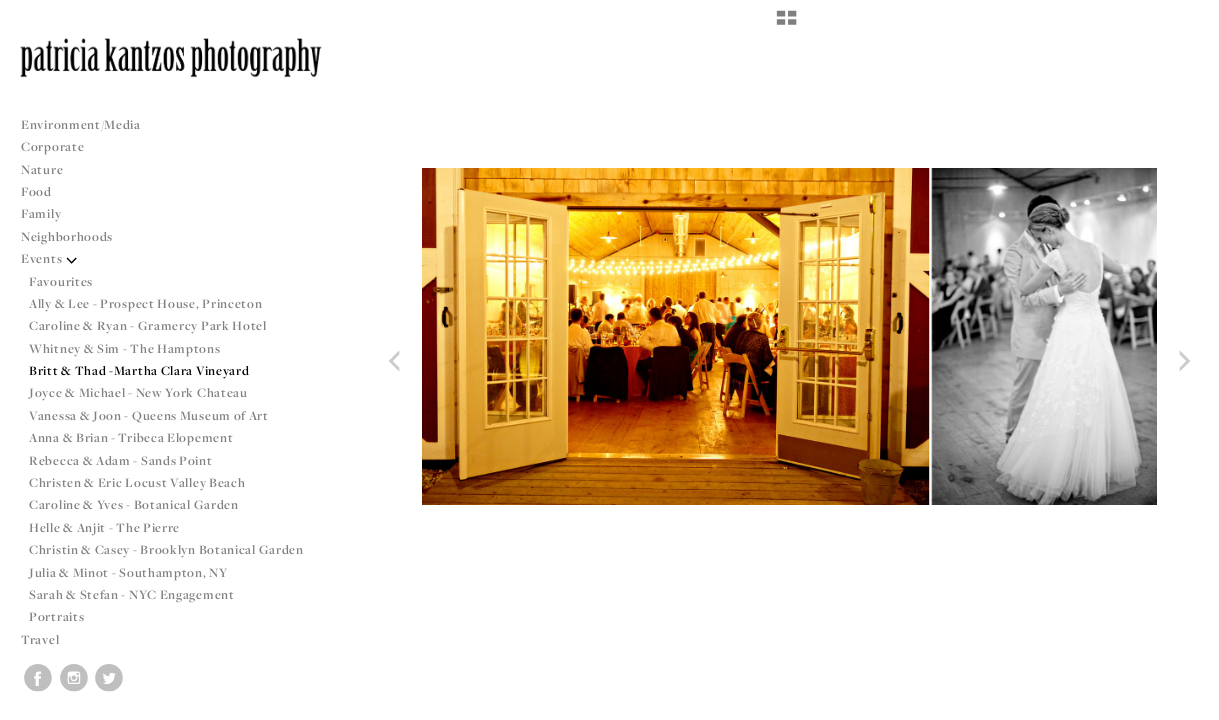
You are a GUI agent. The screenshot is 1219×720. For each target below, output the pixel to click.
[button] (786, 25)
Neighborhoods (75, 236)
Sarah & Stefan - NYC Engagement (132, 594)
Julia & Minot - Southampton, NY (128, 572)
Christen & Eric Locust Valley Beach (137, 482)
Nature (42, 169)
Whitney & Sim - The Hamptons (125, 348)
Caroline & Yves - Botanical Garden (134, 504)
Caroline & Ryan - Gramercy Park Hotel (148, 325)
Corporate (52, 146)
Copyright (1178, 702)
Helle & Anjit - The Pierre (104, 527)
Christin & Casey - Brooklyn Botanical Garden (166, 549)
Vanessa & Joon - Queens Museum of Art (149, 415)
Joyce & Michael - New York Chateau (138, 392)
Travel (40, 639)
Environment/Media (81, 124)
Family (41, 213)
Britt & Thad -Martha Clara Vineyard (139, 370)
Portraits (56, 616)
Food (36, 191)
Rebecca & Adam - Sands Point (121, 460)
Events (49, 258)
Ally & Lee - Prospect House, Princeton (146, 303)
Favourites (61, 281)
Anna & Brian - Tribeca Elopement (131, 437)
